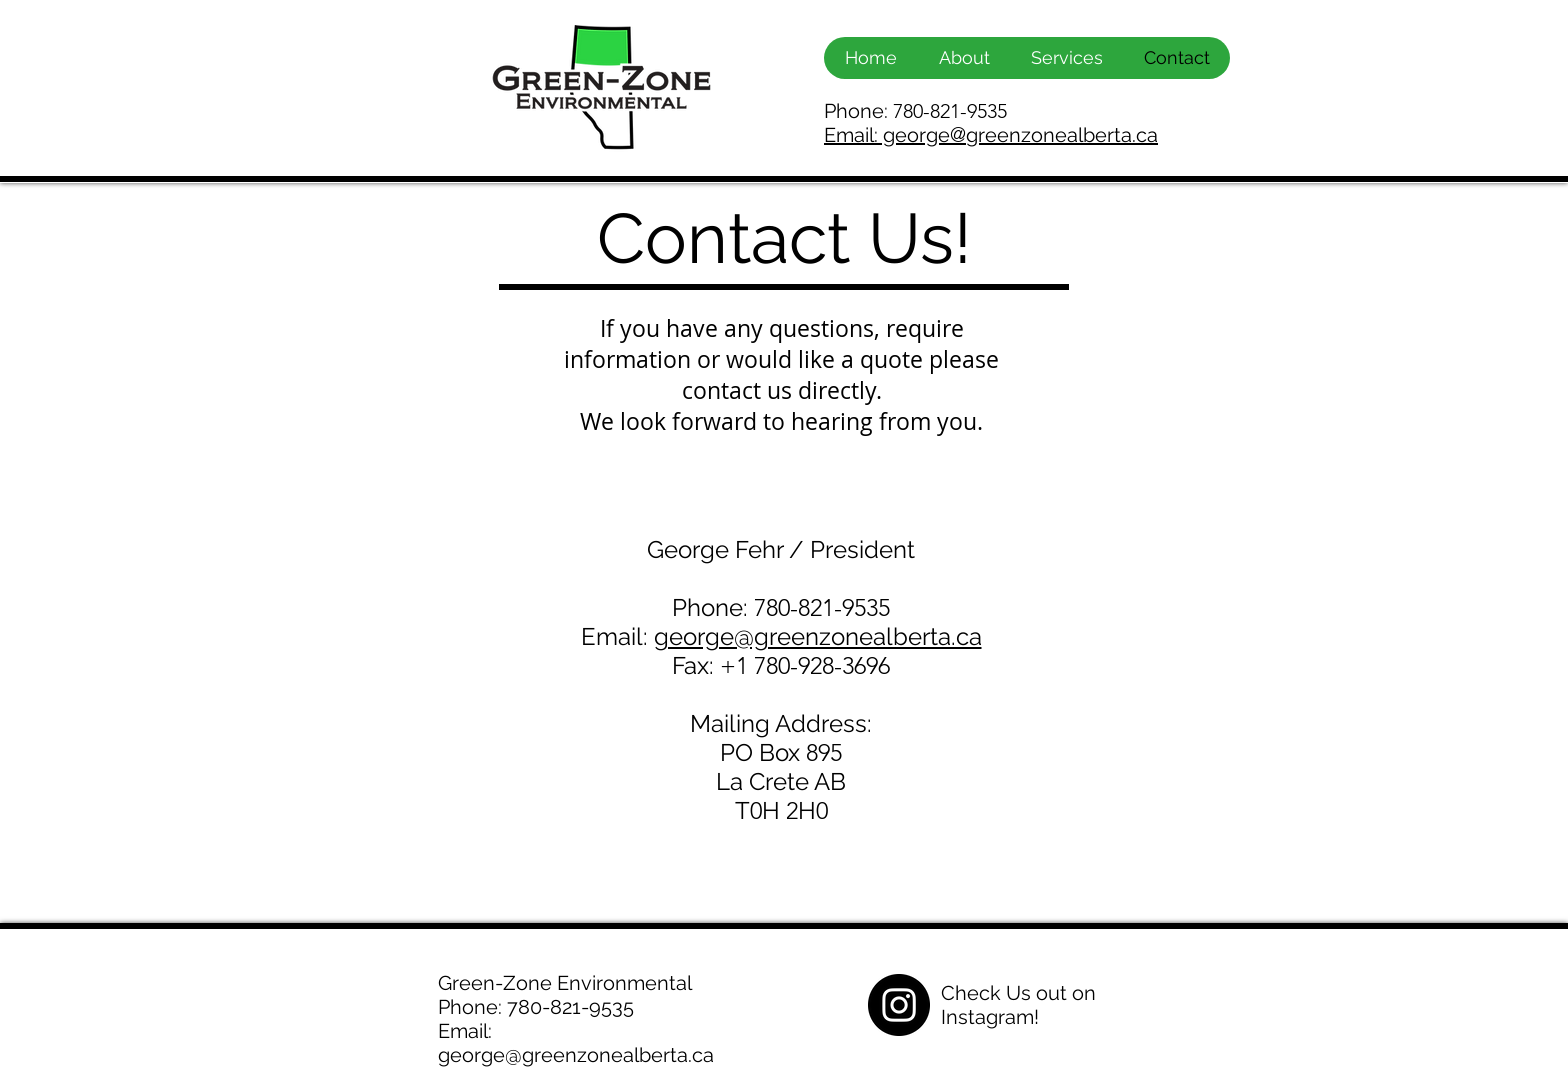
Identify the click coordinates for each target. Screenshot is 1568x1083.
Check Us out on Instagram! (1018, 1005)
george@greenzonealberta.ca (818, 636)
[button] (1066, 58)
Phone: (915, 111)
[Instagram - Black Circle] (899, 1005)
